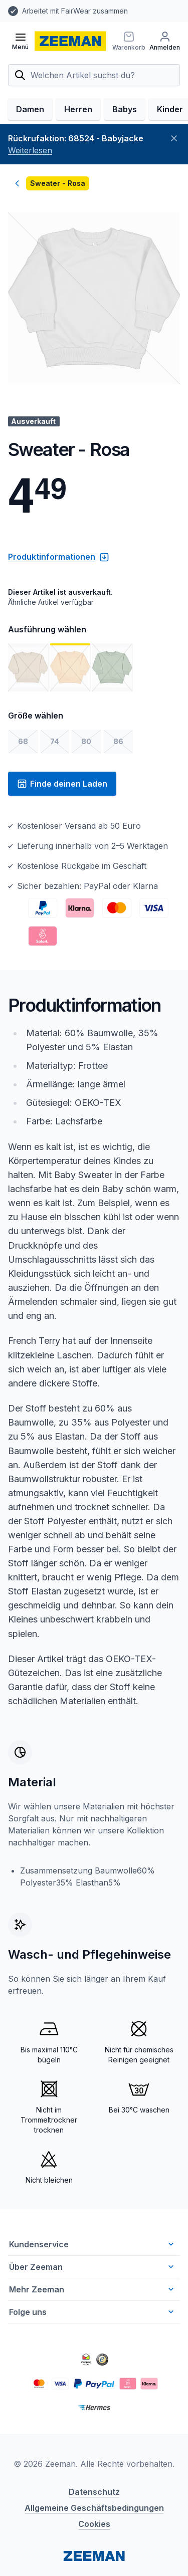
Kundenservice (92, 2278)
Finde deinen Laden (62, 818)
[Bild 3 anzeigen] (112, 701)
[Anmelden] (23, 75)
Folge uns (92, 2346)
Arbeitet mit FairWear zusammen (75, 11)
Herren (78, 143)
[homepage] (70, 41)
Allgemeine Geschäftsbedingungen (94, 2542)
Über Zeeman (92, 2301)
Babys (124, 143)
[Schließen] (174, 172)
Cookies (94, 2558)
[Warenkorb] (159, 41)
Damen (30, 143)
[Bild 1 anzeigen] (28, 701)
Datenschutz (94, 2526)
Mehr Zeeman (92, 2323)
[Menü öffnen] (20, 41)
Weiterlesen (30, 184)
